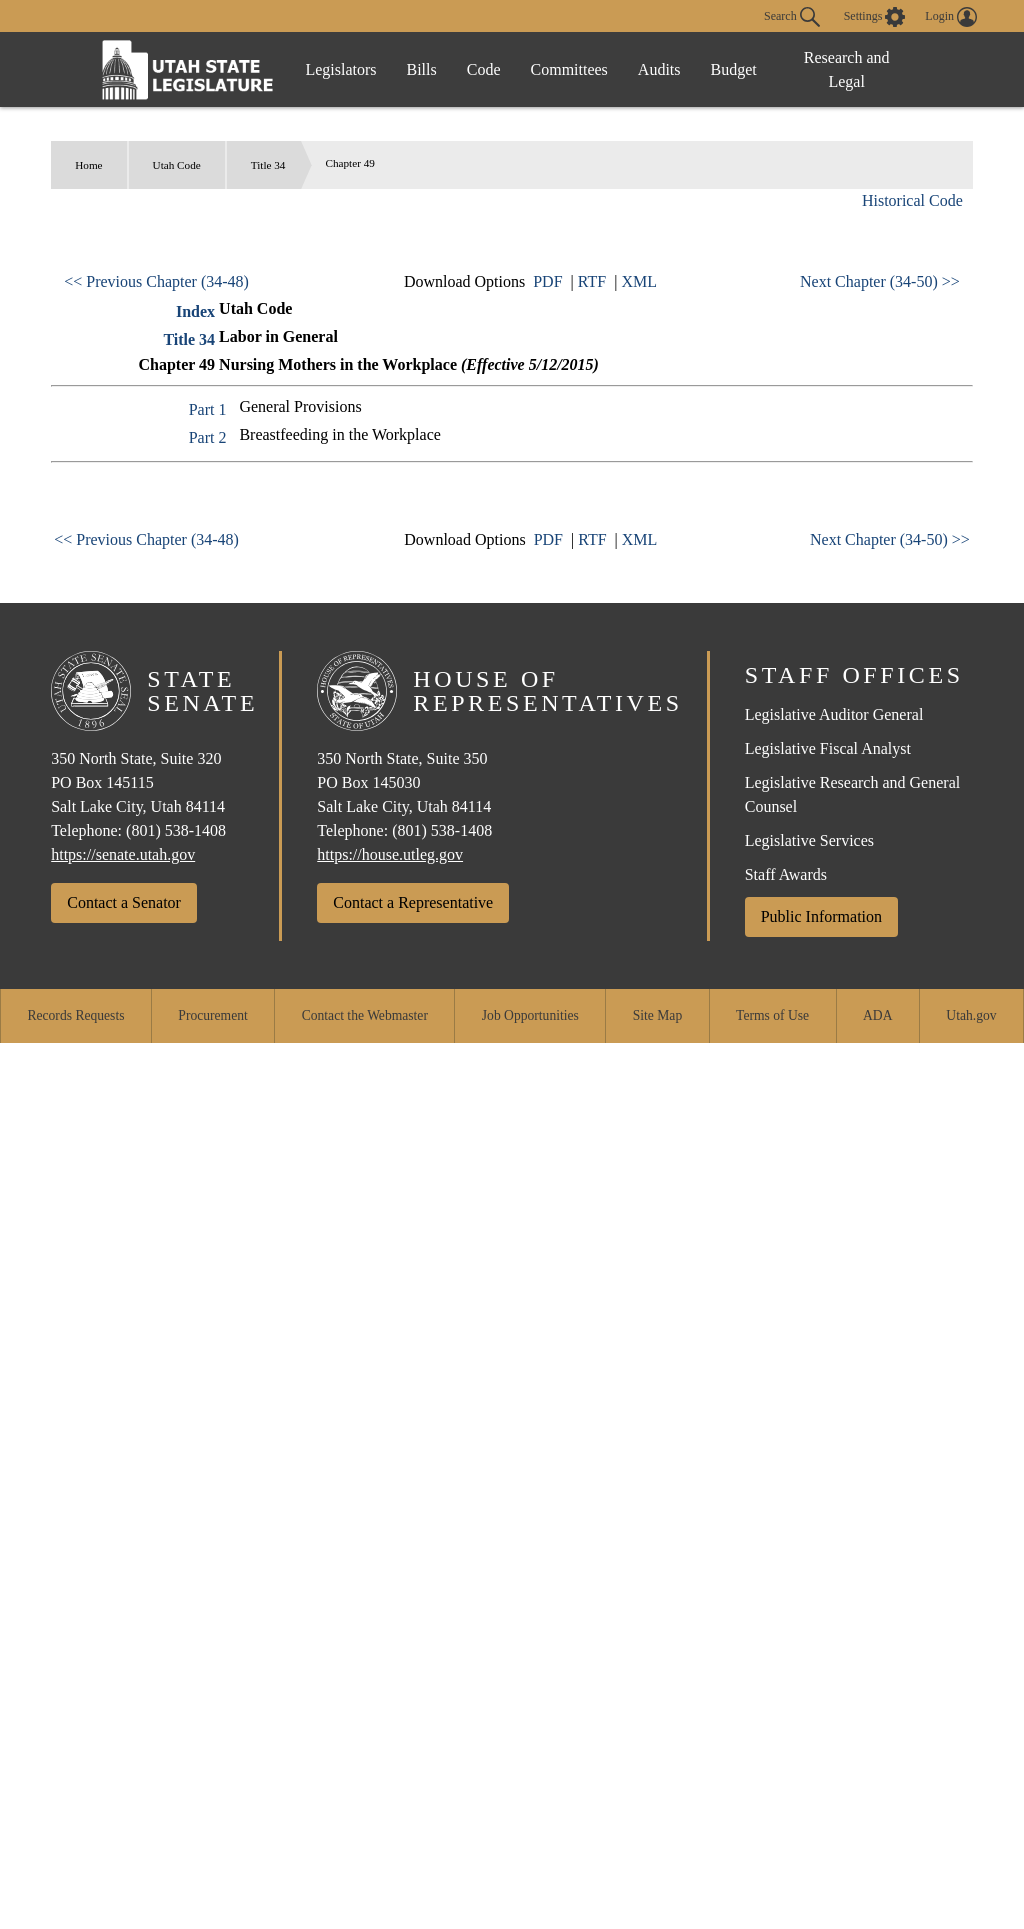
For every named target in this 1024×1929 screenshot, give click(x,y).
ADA (877, 1015)
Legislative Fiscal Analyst (828, 748)
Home (88, 165)
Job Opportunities (530, 1015)
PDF (547, 281)
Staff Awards (786, 874)
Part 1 (208, 409)
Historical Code (912, 200)
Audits (659, 69)
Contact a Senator (124, 902)
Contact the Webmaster (365, 1015)
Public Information (821, 916)
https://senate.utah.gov (123, 854)
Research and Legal (847, 69)
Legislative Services (809, 840)
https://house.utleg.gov (390, 854)
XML (639, 281)
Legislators (340, 69)
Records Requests (75, 1015)
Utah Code (177, 165)
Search (792, 17)
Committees (569, 69)
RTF (592, 281)
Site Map (657, 1015)
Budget (734, 69)
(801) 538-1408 (176, 830)
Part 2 (208, 437)
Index (195, 311)
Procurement (212, 1015)
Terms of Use (772, 1015)
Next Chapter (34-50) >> (880, 281)
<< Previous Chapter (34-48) (156, 281)
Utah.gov (971, 1015)
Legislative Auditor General (834, 714)
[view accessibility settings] (875, 17)
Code (484, 69)
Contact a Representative (413, 902)
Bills (422, 69)
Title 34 (268, 165)
